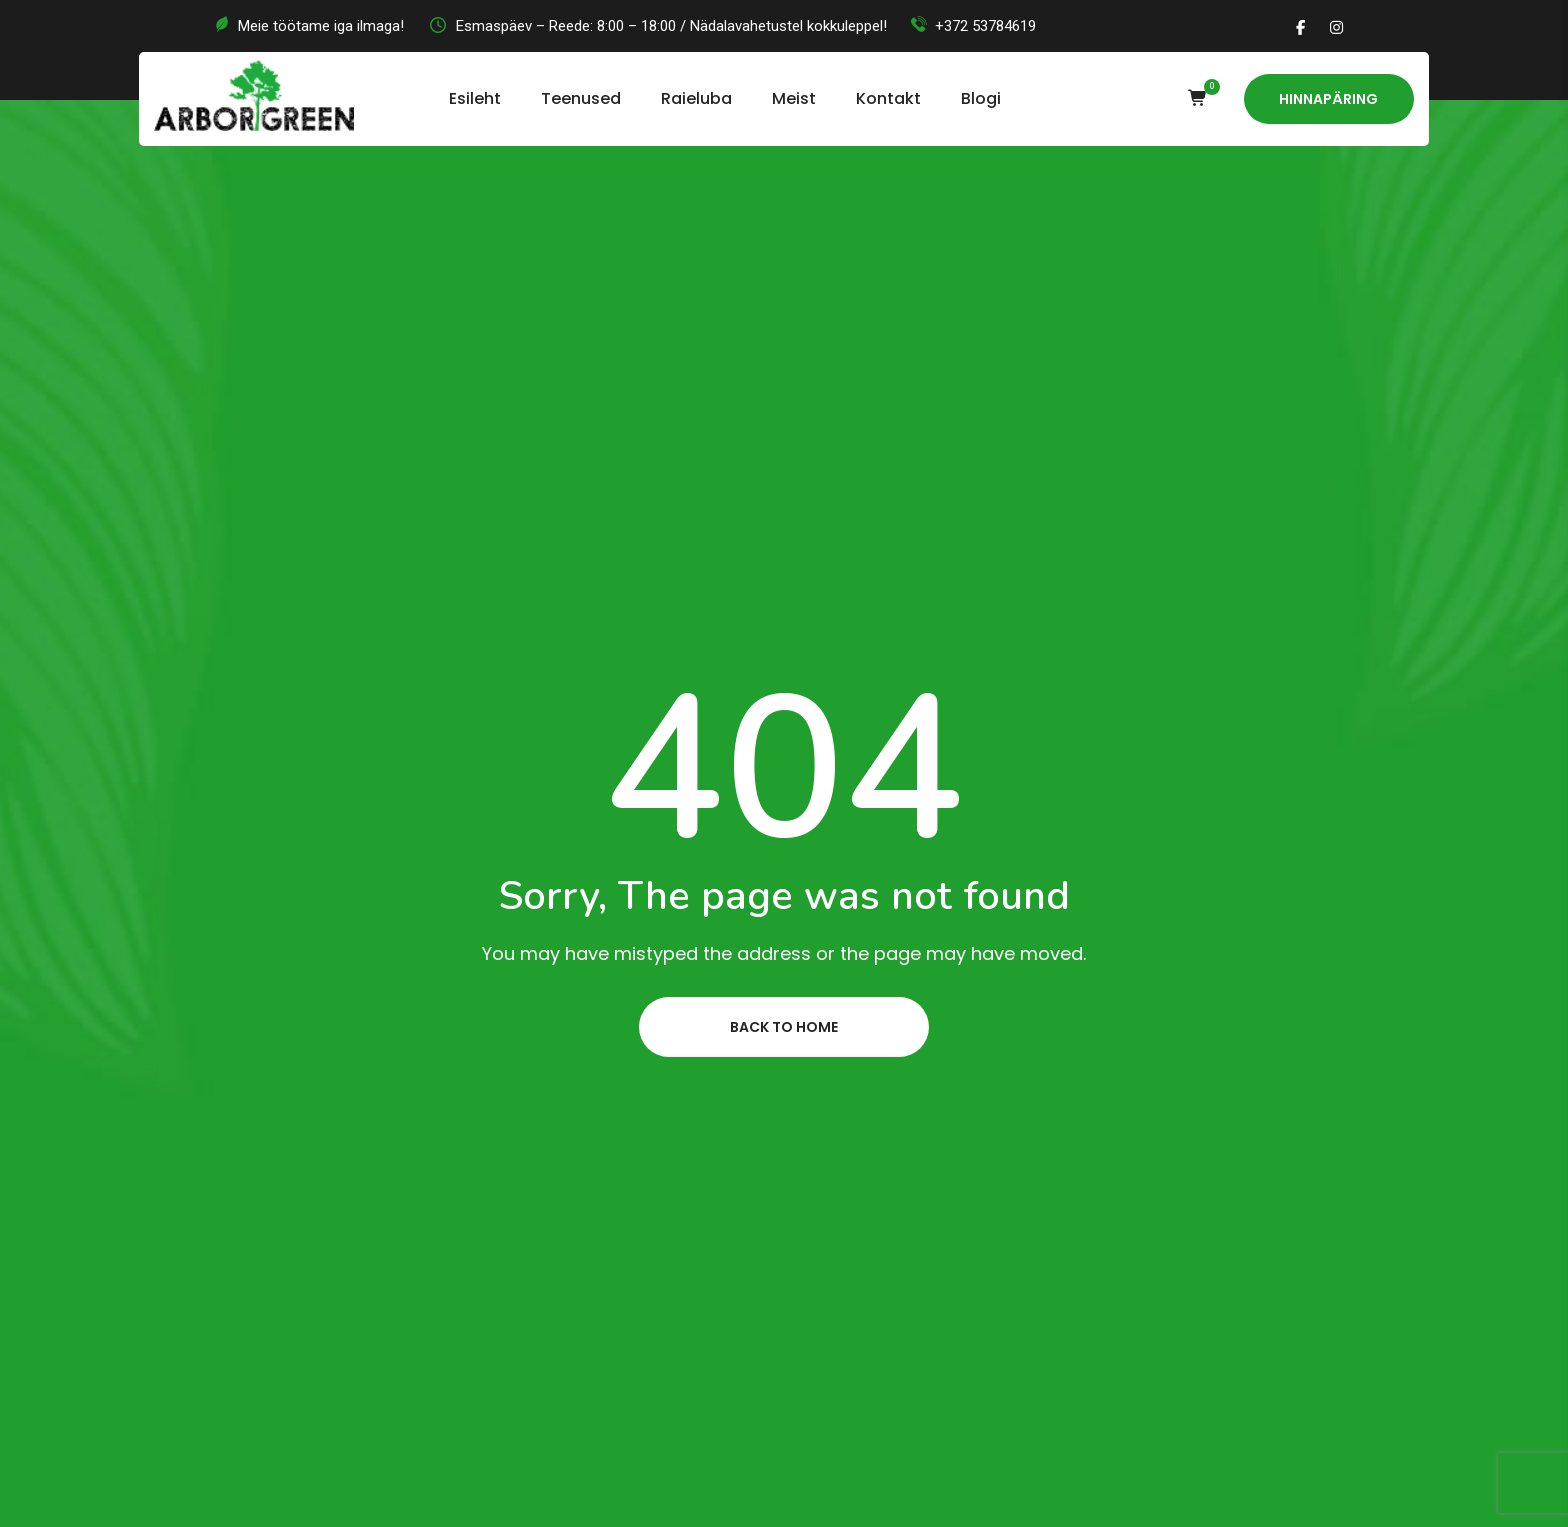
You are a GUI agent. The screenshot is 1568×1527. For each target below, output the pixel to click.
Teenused (581, 98)
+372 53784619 (985, 26)
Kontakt (888, 98)
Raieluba (696, 98)
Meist (794, 98)
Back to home (784, 1027)
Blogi (981, 98)
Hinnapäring (1328, 99)
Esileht (475, 98)
